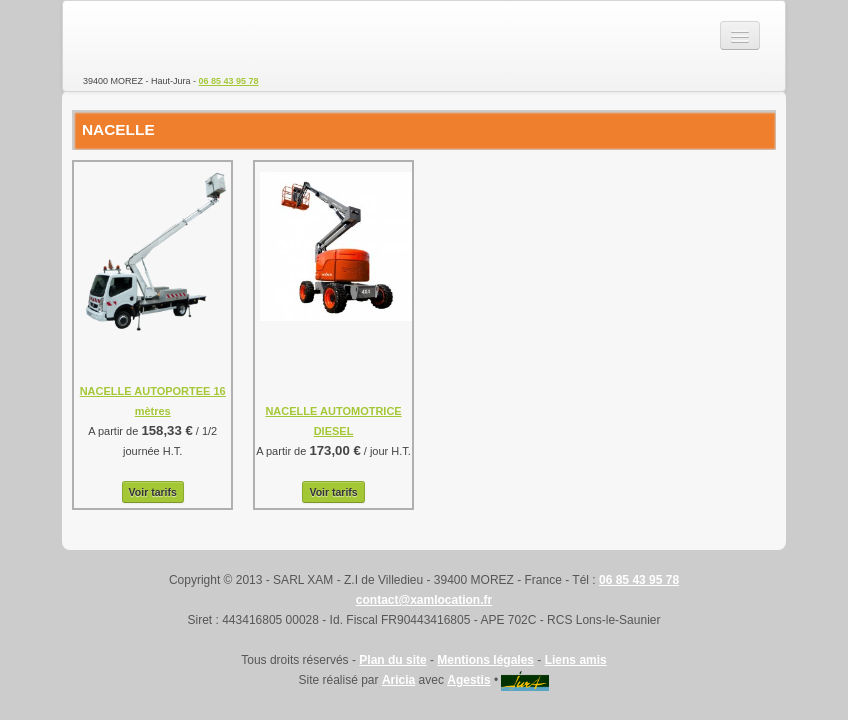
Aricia (398, 680)
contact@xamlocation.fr (424, 600)
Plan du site (392, 660)
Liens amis (576, 660)
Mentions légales (485, 660)
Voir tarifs (153, 492)
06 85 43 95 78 (229, 81)
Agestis (468, 680)
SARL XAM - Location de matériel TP (153, 36)
